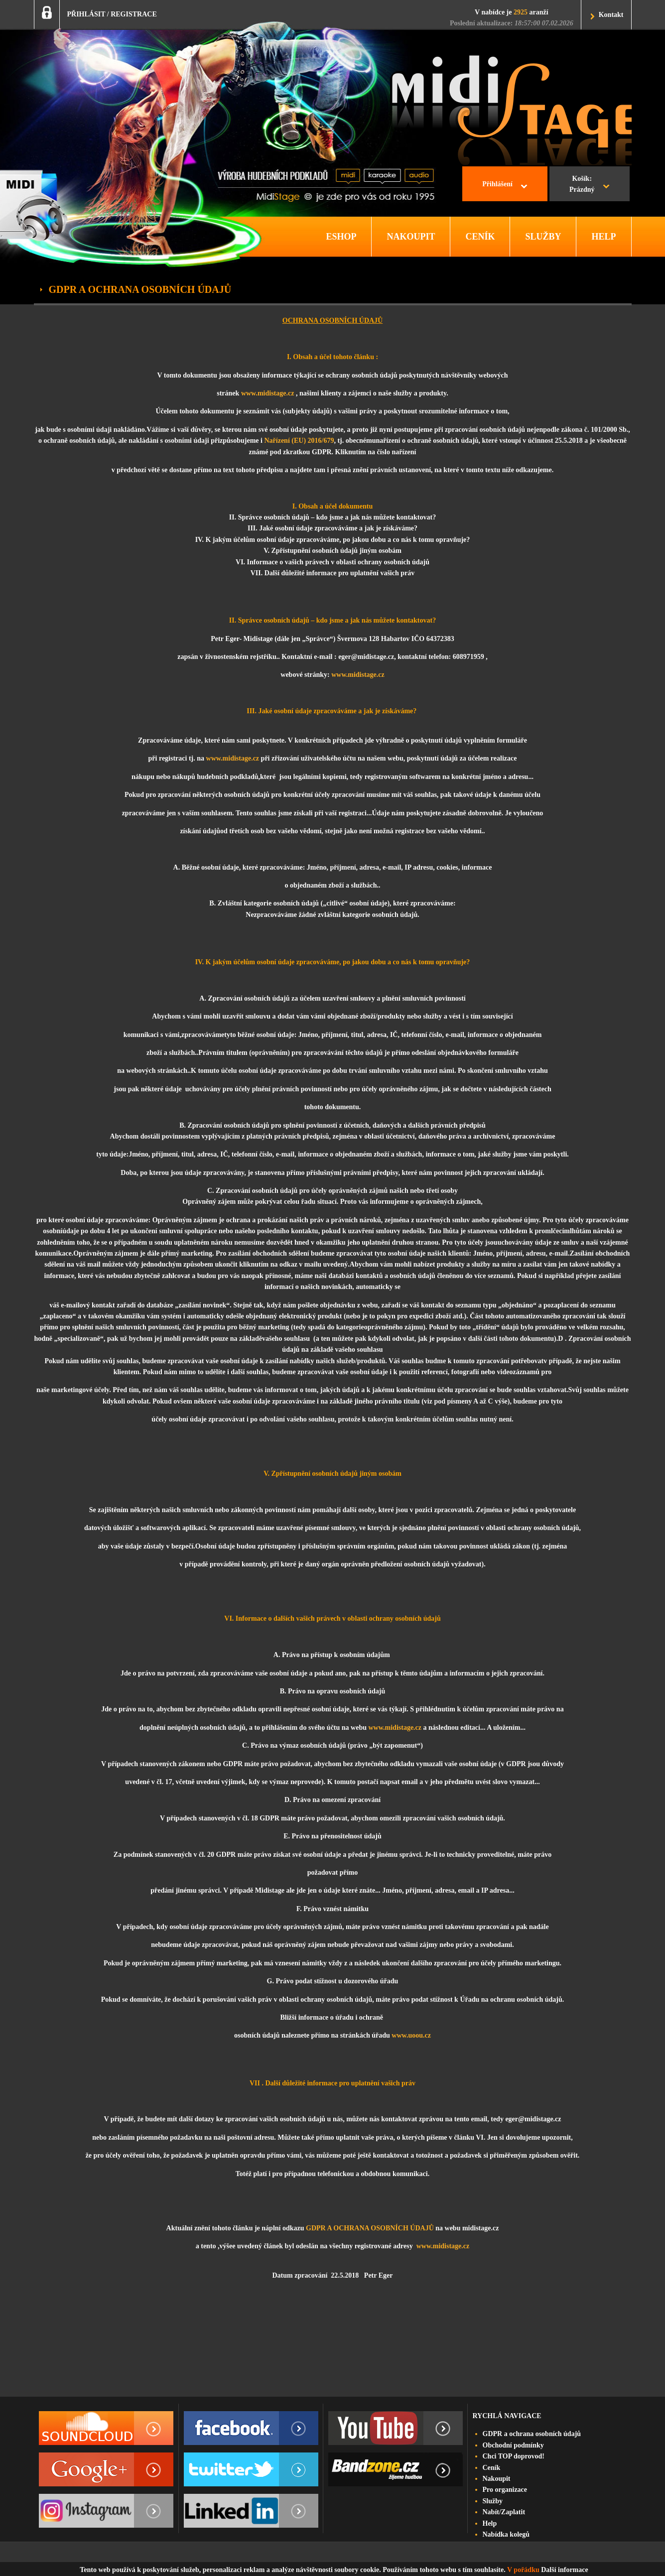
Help (490, 2523)
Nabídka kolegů (506, 2534)
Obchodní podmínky (513, 2445)
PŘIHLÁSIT (86, 14)
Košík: (582, 185)
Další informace (564, 2570)
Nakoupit (497, 2478)
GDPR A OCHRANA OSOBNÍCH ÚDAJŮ (370, 2228)
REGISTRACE (134, 14)
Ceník (492, 2467)
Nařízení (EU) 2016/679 (299, 440)
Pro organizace (505, 2489)
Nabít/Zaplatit (504, 2512)
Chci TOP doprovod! (513, 2456)
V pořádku (523, 2570)
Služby (493, 2501)
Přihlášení (497, 184)
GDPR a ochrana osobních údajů (532, 2434)
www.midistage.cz (267, 393)
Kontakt (611, 14)
